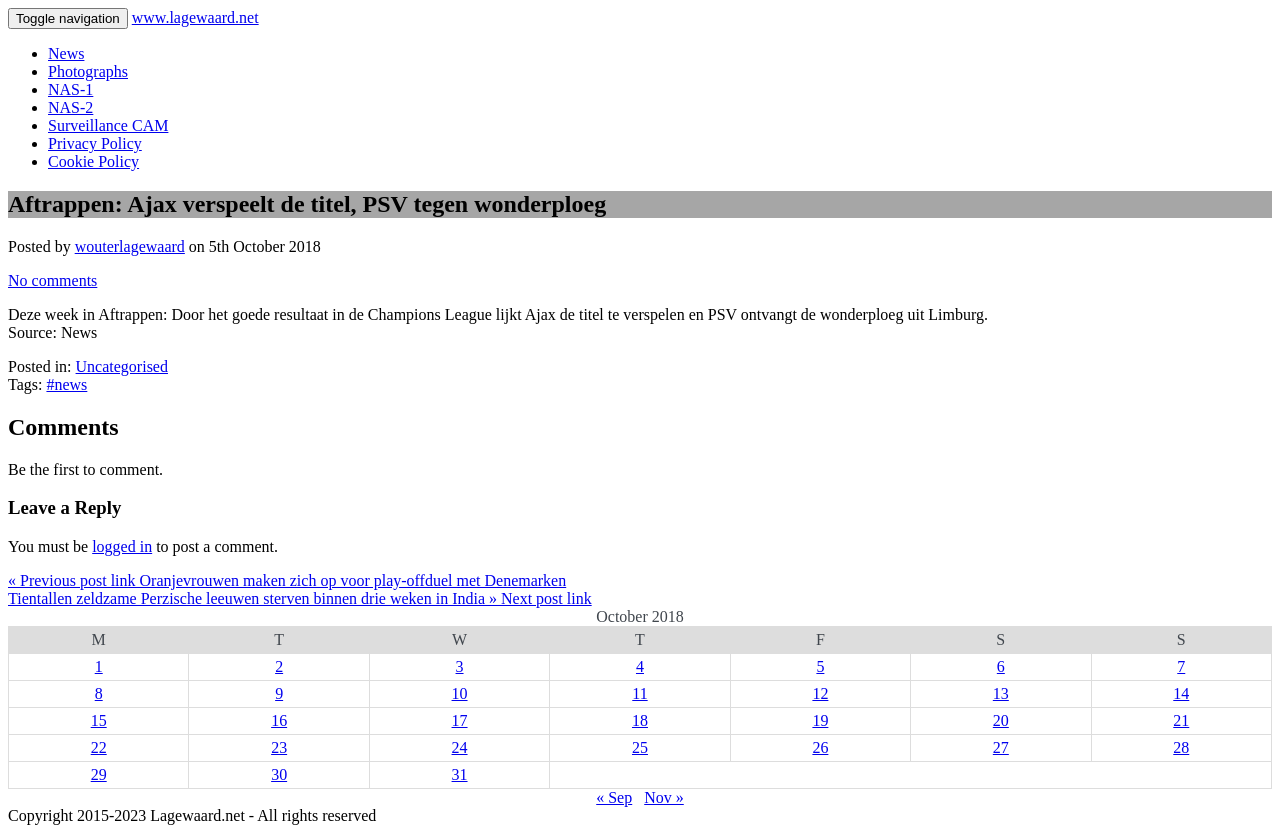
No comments (52, 280)
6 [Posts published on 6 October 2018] (1001, 666)
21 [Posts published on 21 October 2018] (1181, 720)
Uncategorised (122, 366)
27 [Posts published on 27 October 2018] (1001, 747)
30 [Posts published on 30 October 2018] (279, 774)
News (66, 53)
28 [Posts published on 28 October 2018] (1181, 747)
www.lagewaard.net (195, 17)
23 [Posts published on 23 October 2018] (279, 747)
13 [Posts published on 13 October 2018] (1001, 693)
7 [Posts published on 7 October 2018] (1181, 666)
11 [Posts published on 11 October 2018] (639, 693)
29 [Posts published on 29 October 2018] (99, 774)
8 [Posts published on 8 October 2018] (99, 693)
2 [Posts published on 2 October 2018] (279, 666)
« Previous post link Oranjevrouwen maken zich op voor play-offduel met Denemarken (287, 580)
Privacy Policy (95, 143)
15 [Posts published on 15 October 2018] (99, 720)
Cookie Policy (93, 161)
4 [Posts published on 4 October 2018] (640, 666)
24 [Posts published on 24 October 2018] (460, 747)
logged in (122, 546)
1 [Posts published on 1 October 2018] (99, 666)
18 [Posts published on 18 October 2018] (640, 720)
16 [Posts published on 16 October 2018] (279, 720)
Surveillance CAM (108, 125)
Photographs (88, 71)
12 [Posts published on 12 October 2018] (820, 693)
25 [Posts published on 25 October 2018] (640, 747)
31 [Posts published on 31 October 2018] (460, 774)
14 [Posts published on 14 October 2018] (1181, 693)
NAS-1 (70, 89)
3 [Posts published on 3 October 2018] (460, 666)
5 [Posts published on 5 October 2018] (820, 666)
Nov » (664, 797)
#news (66, 384)
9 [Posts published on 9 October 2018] (279, 693)
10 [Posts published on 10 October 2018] (460, 693)
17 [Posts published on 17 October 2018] (460, 720)
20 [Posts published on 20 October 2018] (1001, 720)
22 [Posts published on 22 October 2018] (99, 747)
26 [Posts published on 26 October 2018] (820, 747)
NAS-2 (70, 107)
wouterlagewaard (130, 246)
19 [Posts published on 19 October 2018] (820, 720)
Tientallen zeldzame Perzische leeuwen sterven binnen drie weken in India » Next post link (300, 598)
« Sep (614, 797)
